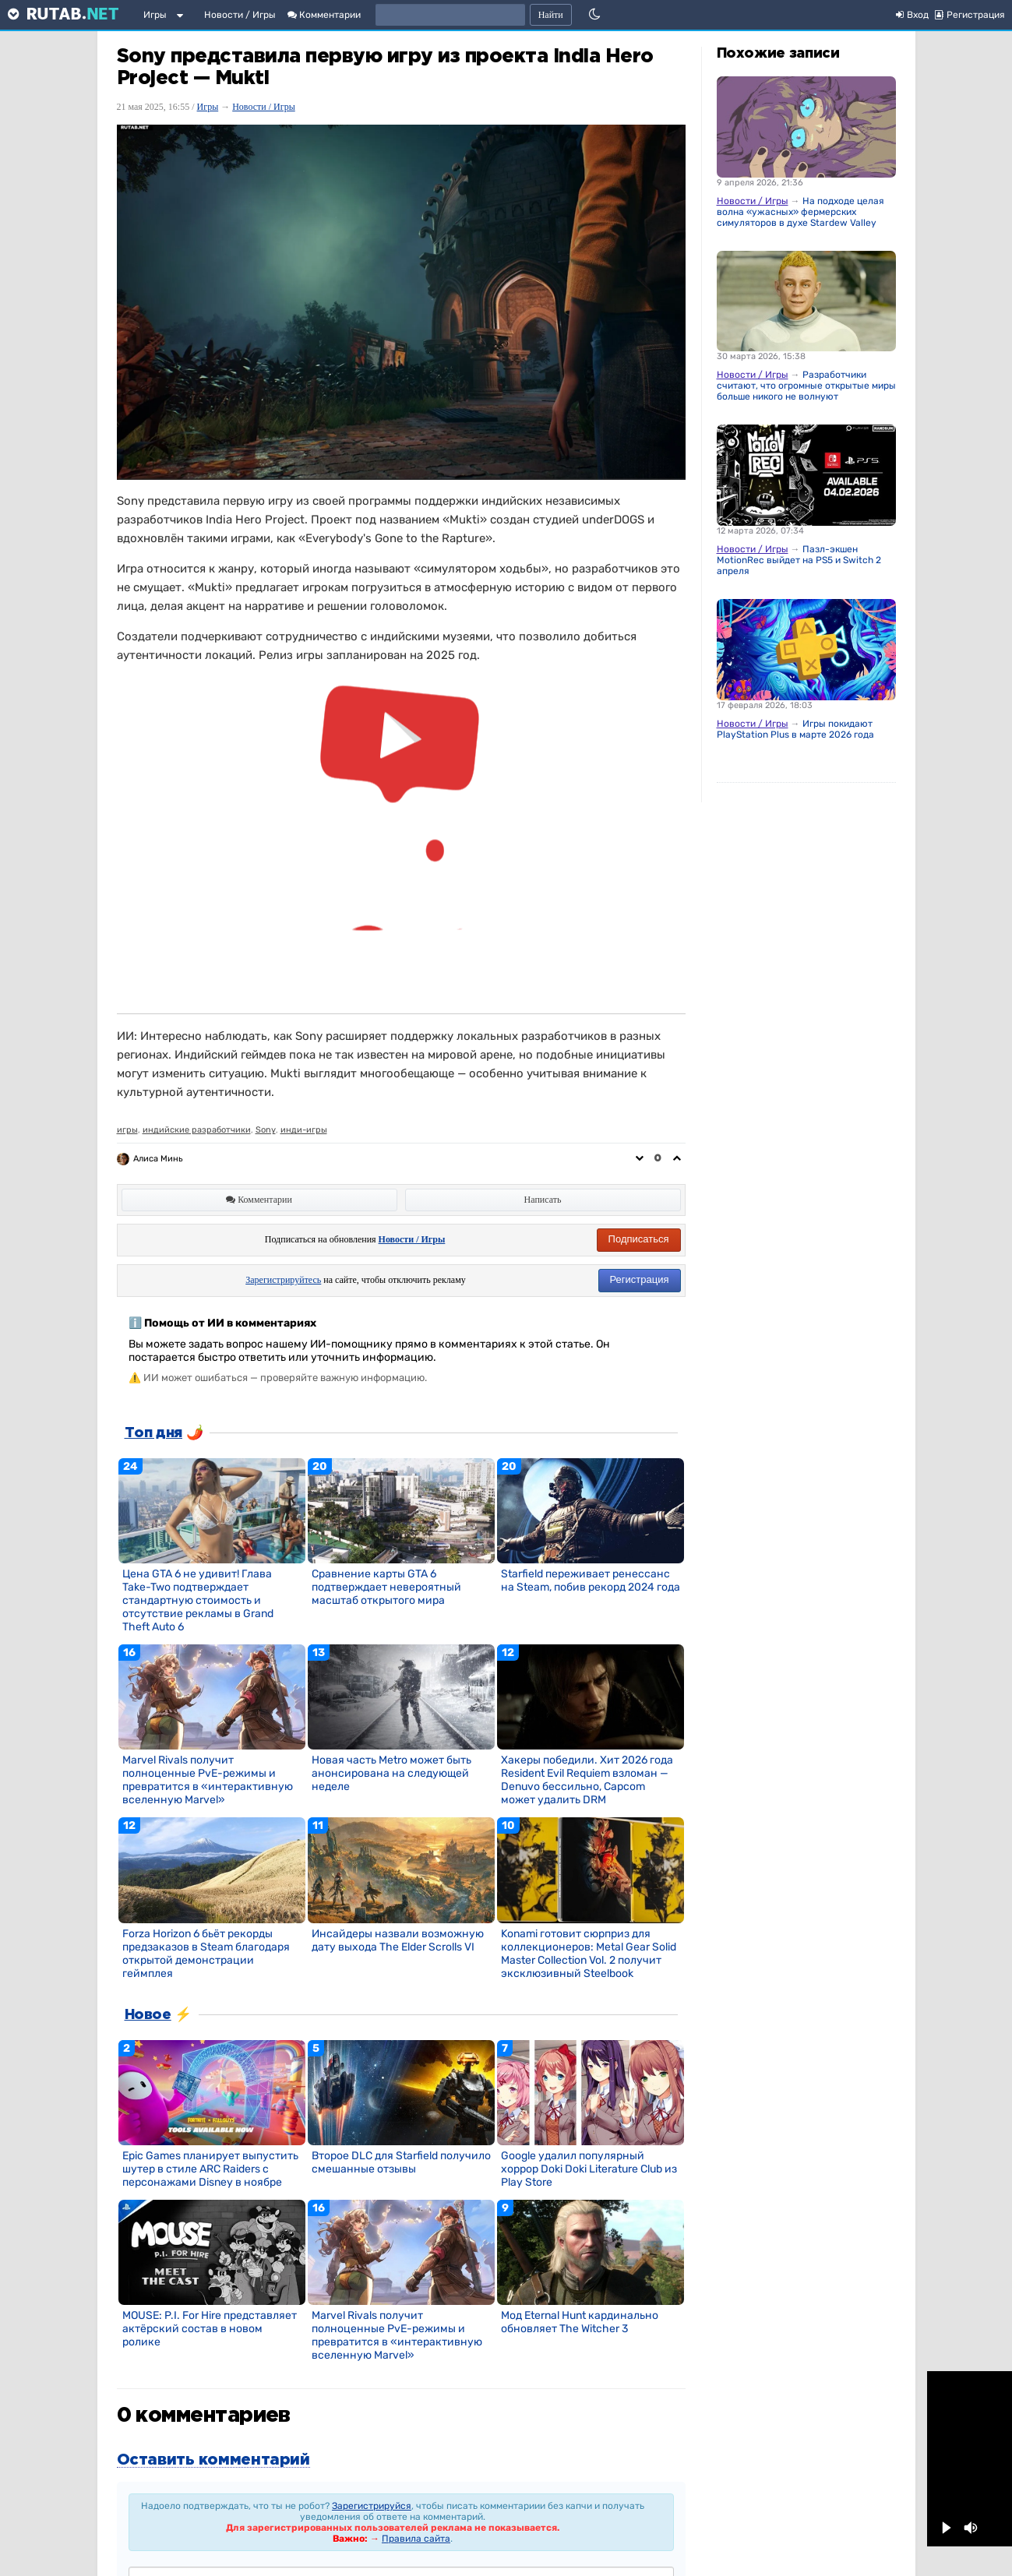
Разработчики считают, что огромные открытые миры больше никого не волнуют (806, 385)
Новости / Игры (240, 14)
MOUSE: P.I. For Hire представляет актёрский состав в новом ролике (209, 2329)
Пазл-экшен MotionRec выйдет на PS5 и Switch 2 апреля (799, 560)
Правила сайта (416, 2538)
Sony (266, 1130)
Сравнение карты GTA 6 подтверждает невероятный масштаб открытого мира (386, 1587)
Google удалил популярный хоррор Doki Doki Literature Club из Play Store (589, 2169)
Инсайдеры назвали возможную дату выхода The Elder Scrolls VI (398, 1940)
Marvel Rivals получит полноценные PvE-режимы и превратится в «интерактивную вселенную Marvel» (207, 1779)
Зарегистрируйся (371, 2505)
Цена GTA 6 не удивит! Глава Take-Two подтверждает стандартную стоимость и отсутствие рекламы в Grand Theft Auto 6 (197, 1600)
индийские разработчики (197, 1130)
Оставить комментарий (213, 2460)
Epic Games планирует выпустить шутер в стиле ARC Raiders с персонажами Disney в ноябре (210, 2169)
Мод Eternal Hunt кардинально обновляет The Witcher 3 (579, 2322)
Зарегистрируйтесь (283, 1279)
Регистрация (639, 1279)
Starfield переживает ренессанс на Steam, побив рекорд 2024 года (590, 1580)
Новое (148, 2015)
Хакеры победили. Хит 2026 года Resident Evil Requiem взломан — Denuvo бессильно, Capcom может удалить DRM (587, 1779)
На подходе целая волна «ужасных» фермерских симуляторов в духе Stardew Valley (800, 212)
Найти (550, 14)
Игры (155, 14)
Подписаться (638, 1239)
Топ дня (153, 1433)
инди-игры (303, 1130)
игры (127, 1130)
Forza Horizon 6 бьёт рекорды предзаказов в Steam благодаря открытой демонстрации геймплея (206, 1953)
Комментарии (324, 14)
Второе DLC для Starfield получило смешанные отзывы (401, 2162)
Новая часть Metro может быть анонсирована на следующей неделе (391, 1773)
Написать (543, 1199)
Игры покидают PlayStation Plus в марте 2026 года (795, 729)
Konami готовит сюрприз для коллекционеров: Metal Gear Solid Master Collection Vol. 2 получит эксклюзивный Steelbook (588, 1953)
